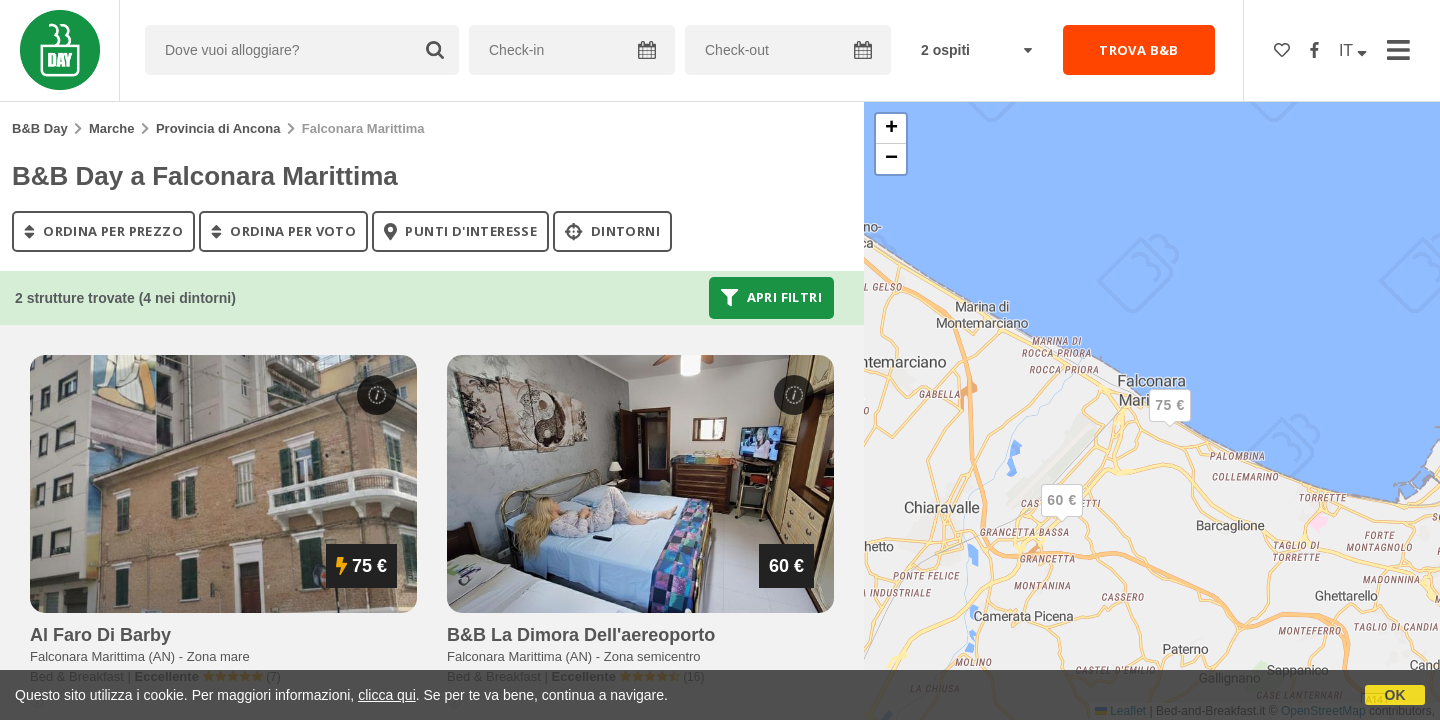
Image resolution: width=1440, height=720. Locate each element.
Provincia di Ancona (218, 128)
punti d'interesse (460, 231)
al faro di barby (100, 635)
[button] (1062, 517)
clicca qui (387, 695)
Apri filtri (771, 298)
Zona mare (218, 656)
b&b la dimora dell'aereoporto (581, 635)
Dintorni (612, 231)
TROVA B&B (1139, 50)
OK (1395, 695)
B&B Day (40, 128)
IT (1353, 50)
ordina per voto (283, 231)
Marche (112, 128)
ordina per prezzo (103, 231)
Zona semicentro (652, 656)
